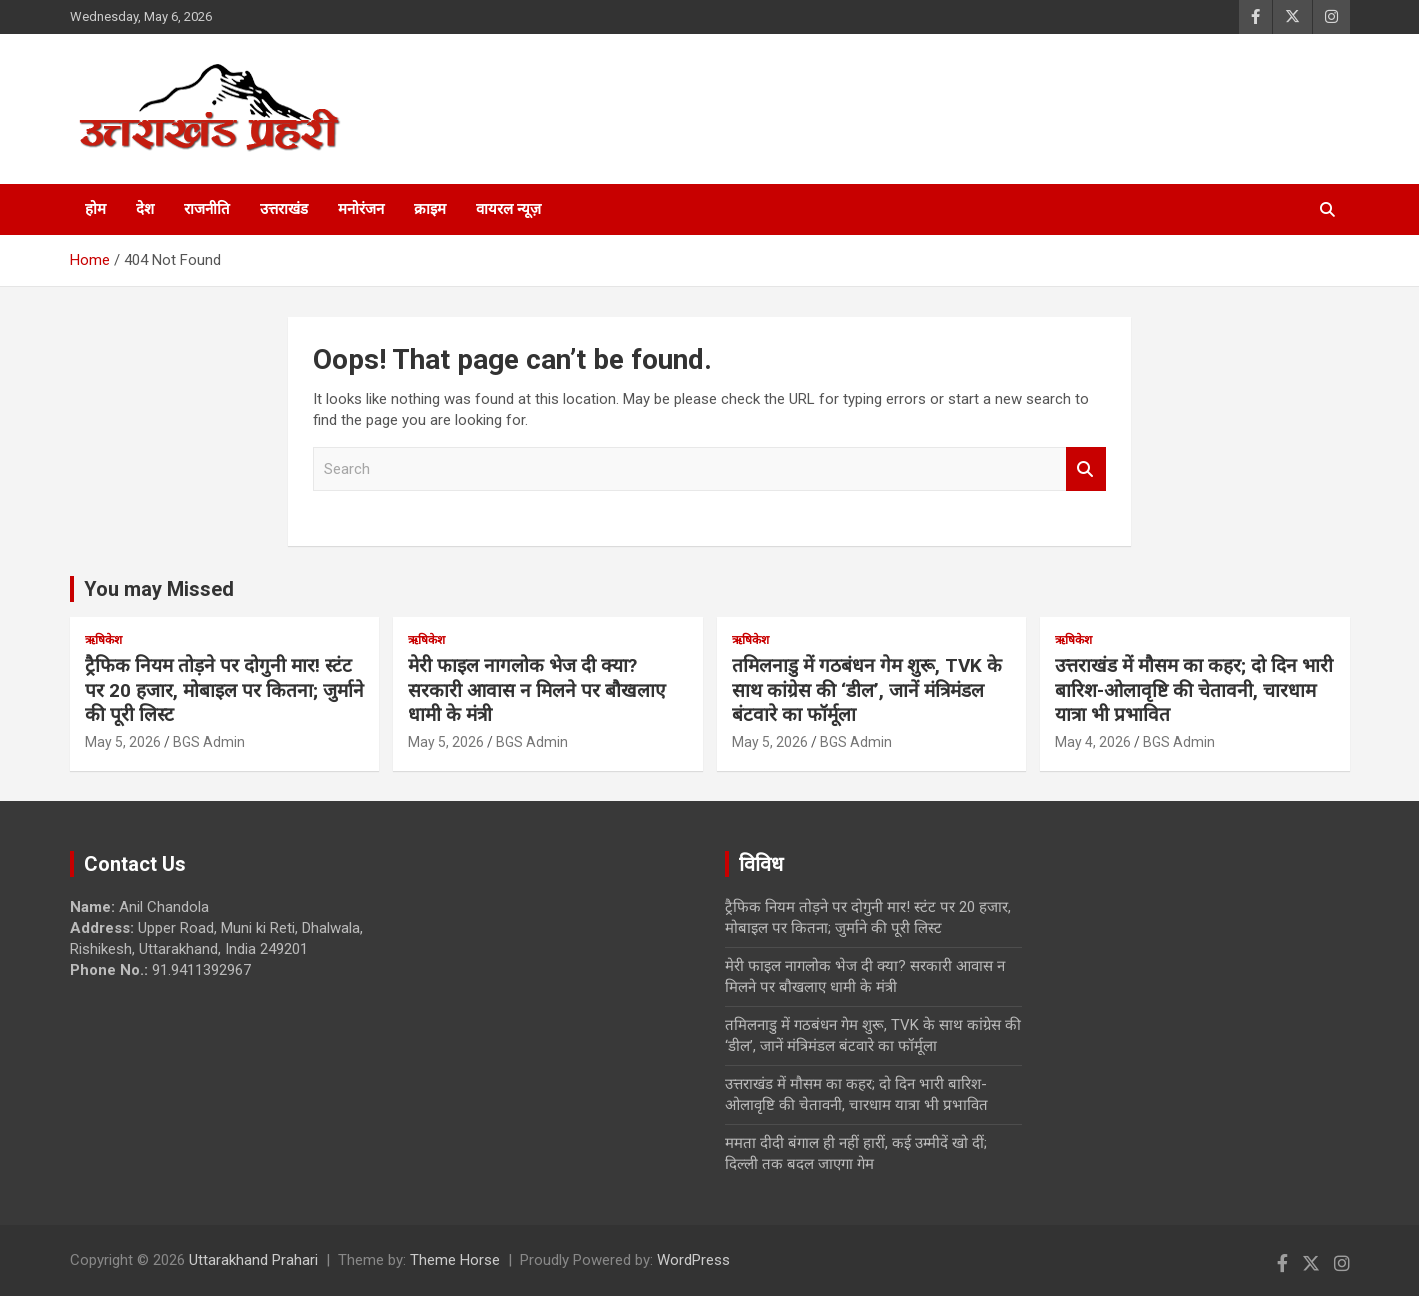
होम (95, 209)
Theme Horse (455, 1260)
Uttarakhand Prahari (253, 1260)
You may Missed (159, 589)
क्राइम (430, 209)
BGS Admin (209, 742)
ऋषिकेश (103, 640)
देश (145, 209)
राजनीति (207, 209)
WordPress (693, 1260)
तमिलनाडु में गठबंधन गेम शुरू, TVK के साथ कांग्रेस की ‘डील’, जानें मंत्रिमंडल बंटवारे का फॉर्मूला (867, 690)
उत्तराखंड (284, 209)
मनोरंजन (361, 209)
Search (1086, 469)
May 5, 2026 (123, 742)
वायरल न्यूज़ (508, 209)
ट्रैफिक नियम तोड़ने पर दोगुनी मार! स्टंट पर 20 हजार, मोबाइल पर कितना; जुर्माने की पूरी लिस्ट (224, 690)
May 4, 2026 (1093, 742)
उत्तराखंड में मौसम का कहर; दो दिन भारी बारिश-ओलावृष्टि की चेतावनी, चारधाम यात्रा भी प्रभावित (1194, 690)
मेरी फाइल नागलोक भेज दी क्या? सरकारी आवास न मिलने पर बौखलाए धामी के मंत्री (537, 690)
